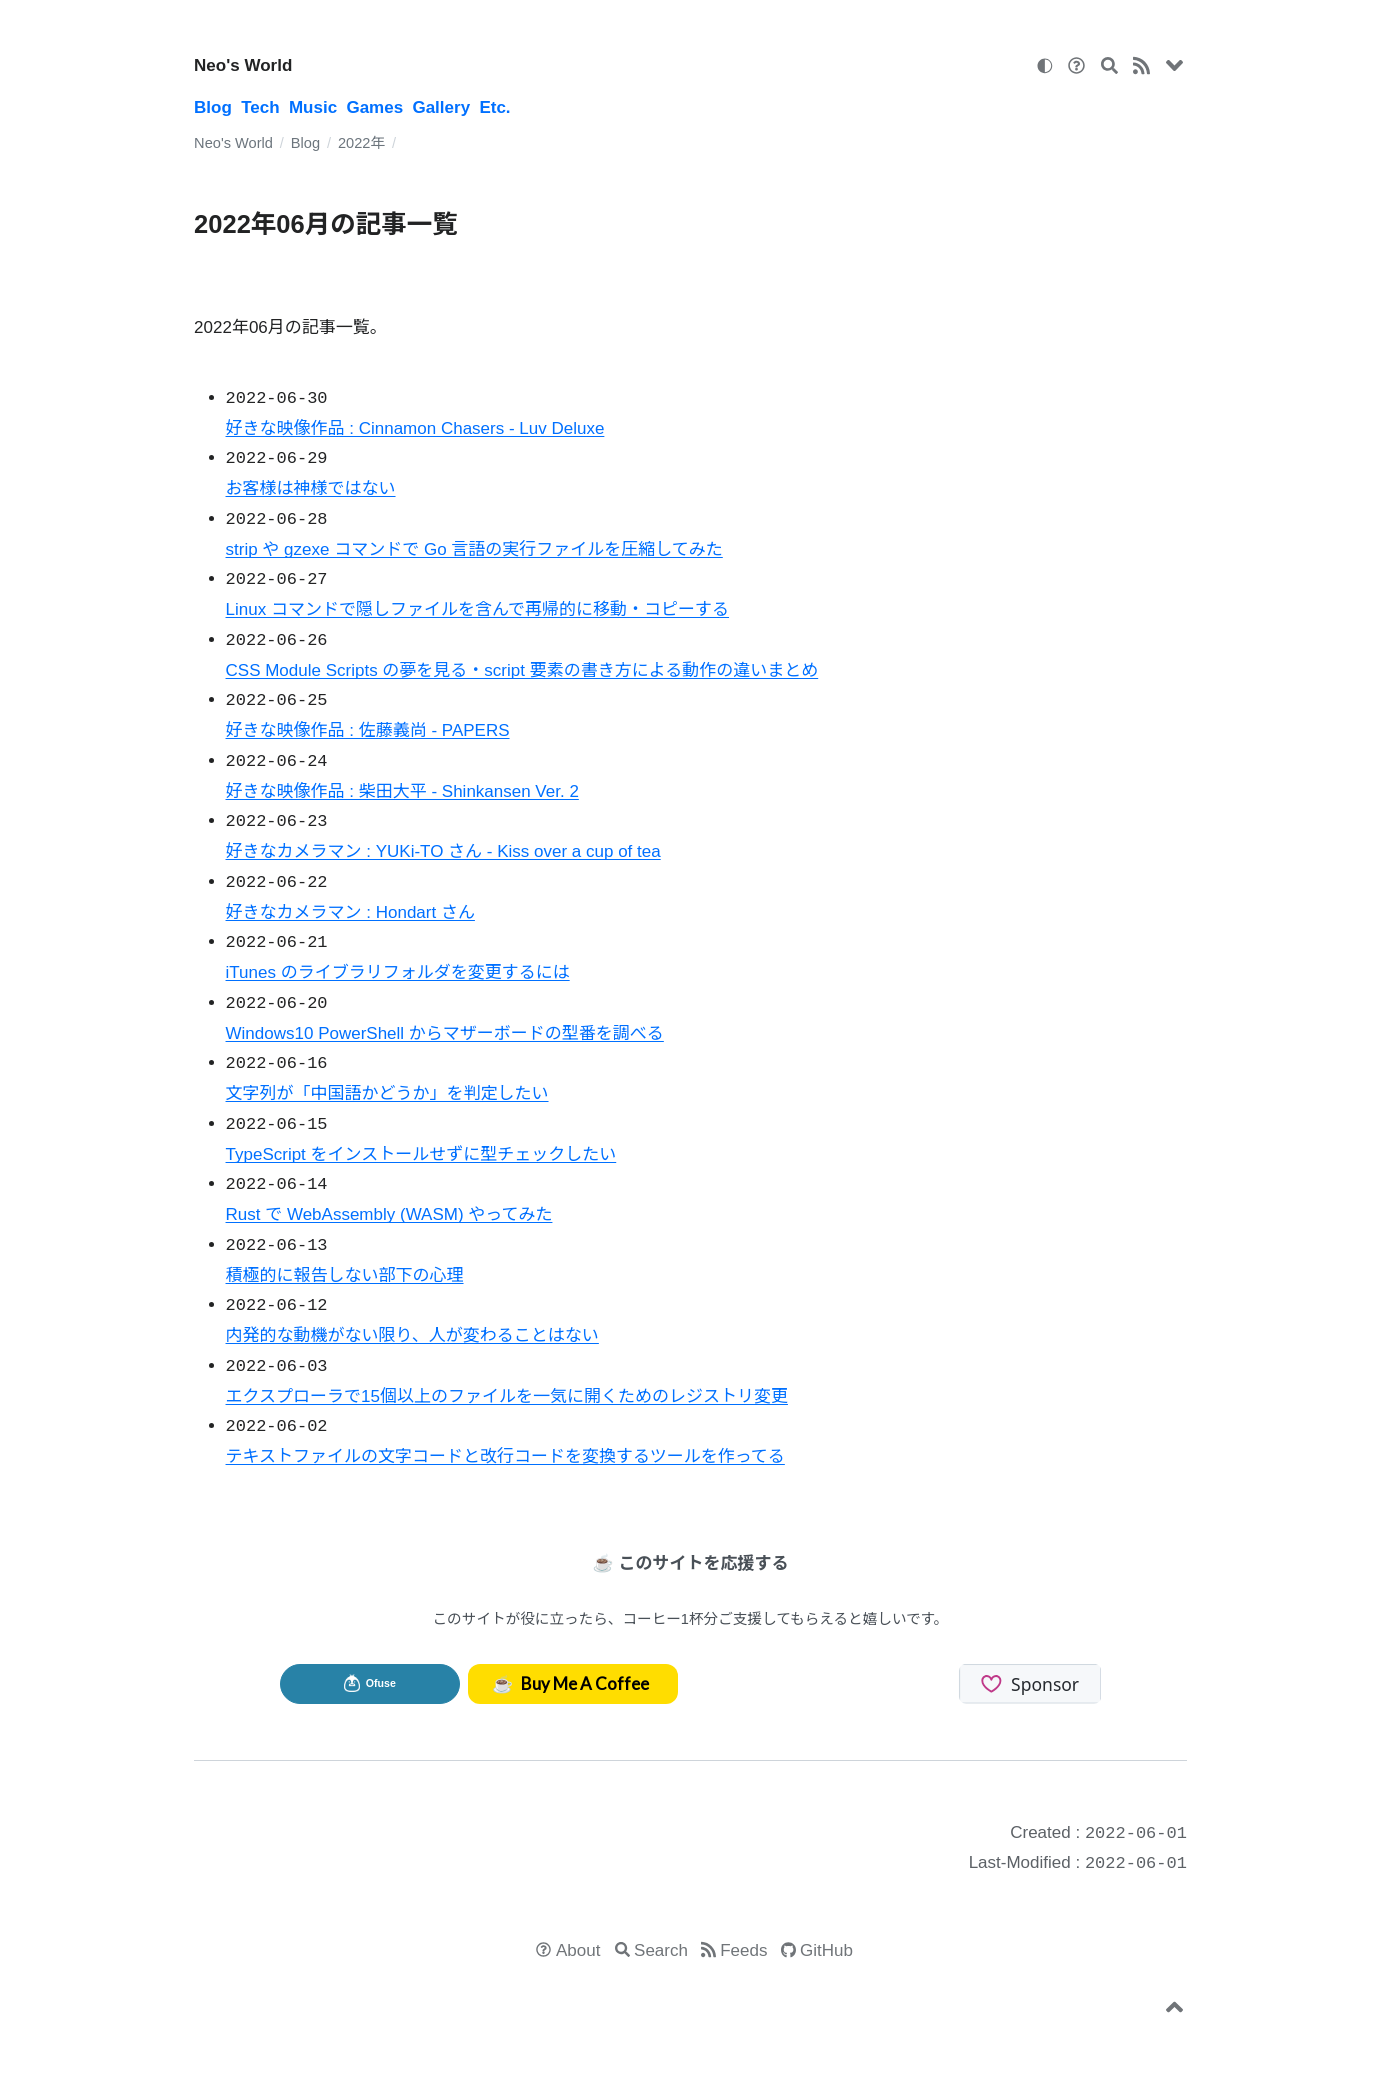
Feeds (743, 1950)
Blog (213, 107)
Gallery (441, 107)
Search (661, 1950)
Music (313, 107)
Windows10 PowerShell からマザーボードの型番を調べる (445, 1033)
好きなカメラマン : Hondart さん (350, 912)
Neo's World (243, 65)
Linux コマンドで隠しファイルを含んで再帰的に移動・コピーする (478, 609)
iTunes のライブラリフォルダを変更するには (398, 972)
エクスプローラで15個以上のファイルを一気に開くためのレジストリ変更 (507, 1396)
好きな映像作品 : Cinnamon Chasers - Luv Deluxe (415, 428)
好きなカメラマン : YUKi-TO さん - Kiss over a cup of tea (443, 851)
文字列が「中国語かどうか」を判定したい (387, 1093)
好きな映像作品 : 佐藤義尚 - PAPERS (368, 730)
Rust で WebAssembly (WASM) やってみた (389, 1214)
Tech (260, 107)
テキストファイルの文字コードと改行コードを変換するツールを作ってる (505, 1456)
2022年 (361, 143)
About (578, 1950)
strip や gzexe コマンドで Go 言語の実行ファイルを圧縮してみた (474, 549)
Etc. (494, 107)
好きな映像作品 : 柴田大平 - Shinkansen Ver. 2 (402, 791)
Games (374, 107)
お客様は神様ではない (311, 488)
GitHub (826, 1950)
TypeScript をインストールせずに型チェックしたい (421, 1154)
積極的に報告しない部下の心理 (345, 1275)
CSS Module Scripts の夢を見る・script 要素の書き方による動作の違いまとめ (522, 670)
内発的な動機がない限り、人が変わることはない (412, 1335)
